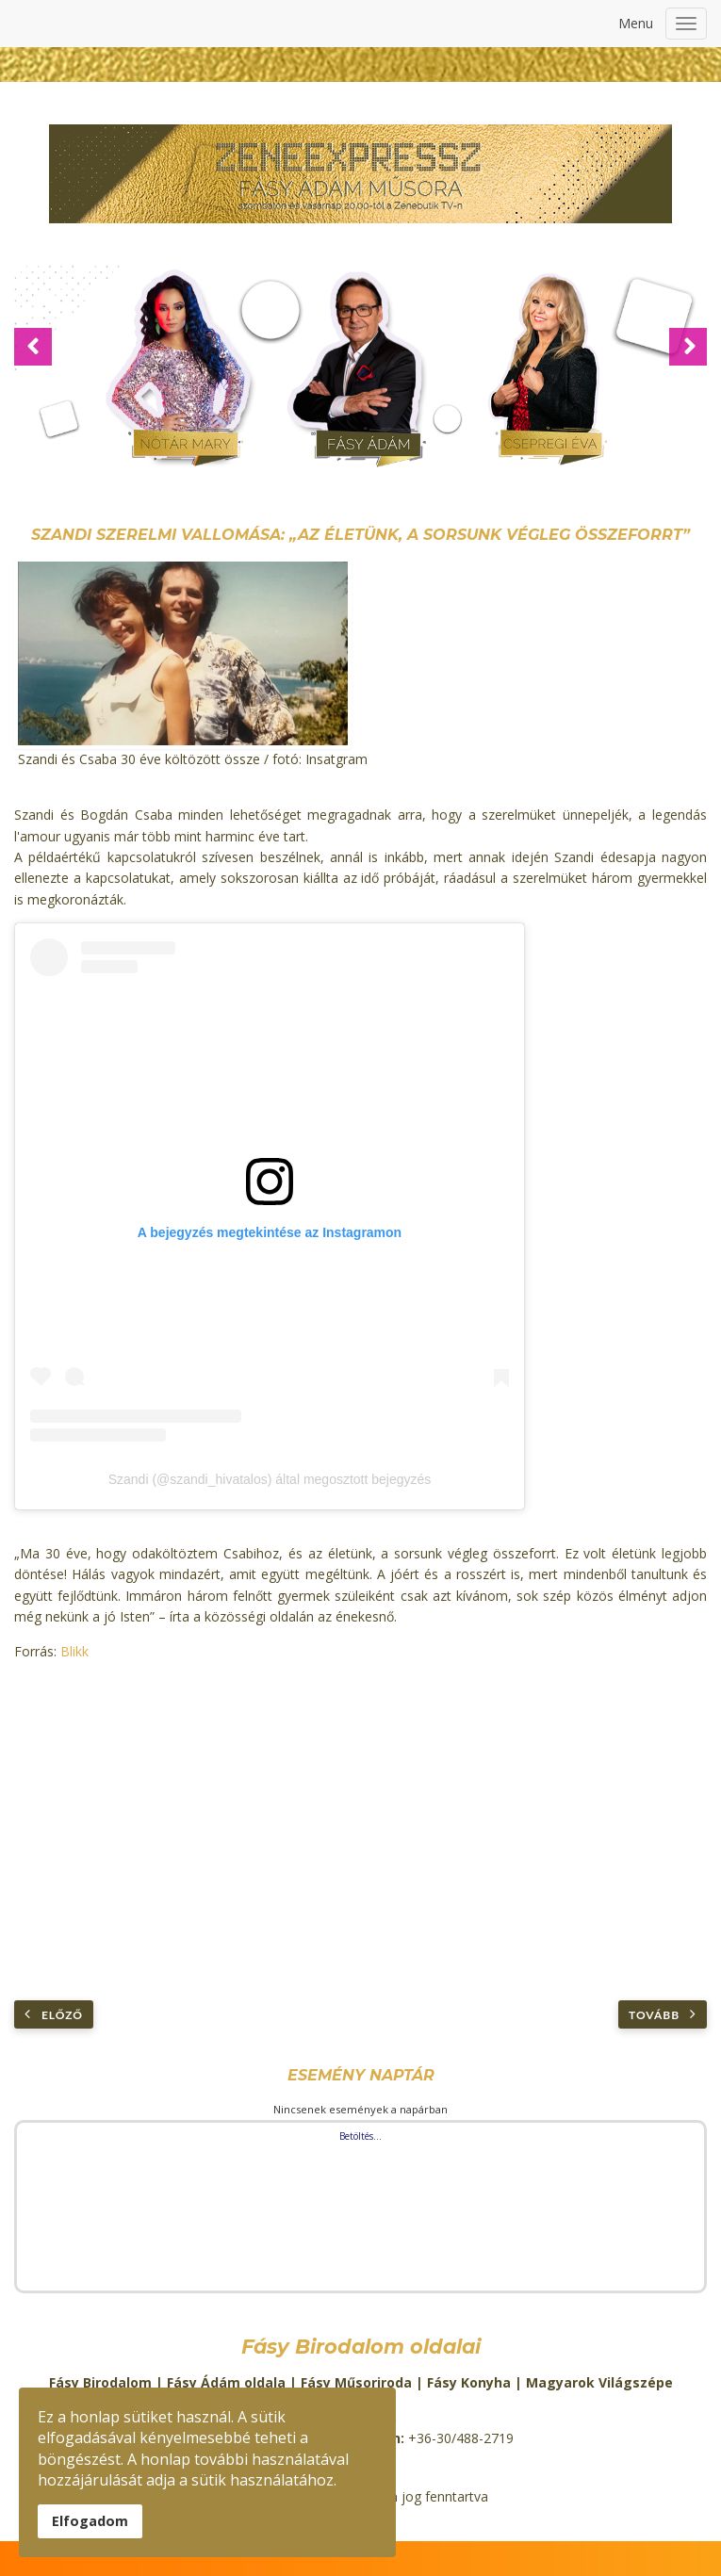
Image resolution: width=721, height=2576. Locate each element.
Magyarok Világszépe (599, 2382)
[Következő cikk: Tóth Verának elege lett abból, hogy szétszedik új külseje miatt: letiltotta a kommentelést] (662, 2014)
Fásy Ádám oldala (226, 2382)
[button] (33, 347)
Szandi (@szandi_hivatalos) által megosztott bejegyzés (270, 1479)
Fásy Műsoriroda (356, 2382)
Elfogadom (90, 2521)
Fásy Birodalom (100, 2382)
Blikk (74, 1651)
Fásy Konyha (469, 2382)
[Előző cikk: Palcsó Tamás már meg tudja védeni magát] (53, 2014)
